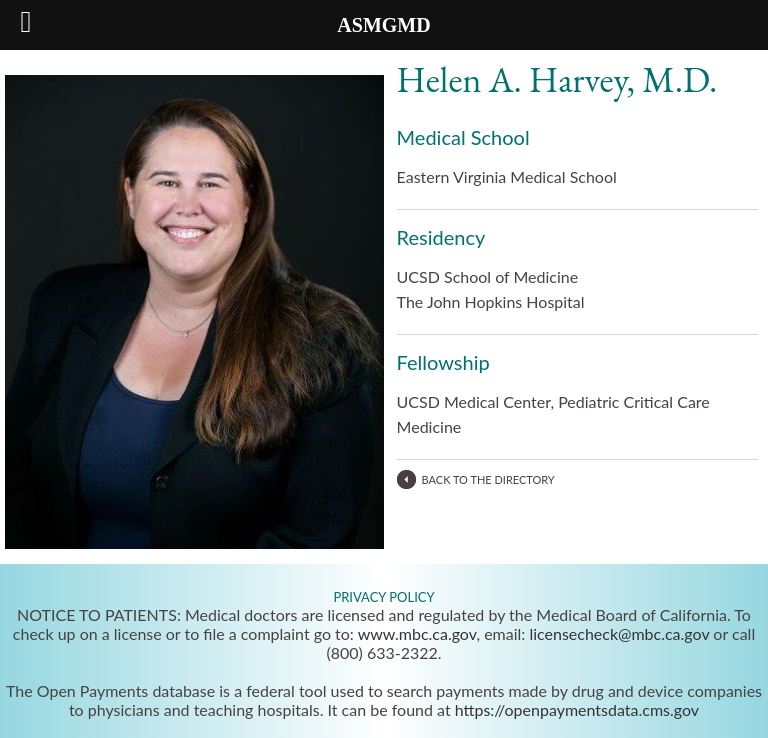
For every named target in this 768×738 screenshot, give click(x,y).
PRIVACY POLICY (383, 597)
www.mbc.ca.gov (417, 633)
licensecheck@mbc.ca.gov (619, 633)
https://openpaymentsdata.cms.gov (577, 709)
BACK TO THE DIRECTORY (488, 479)
